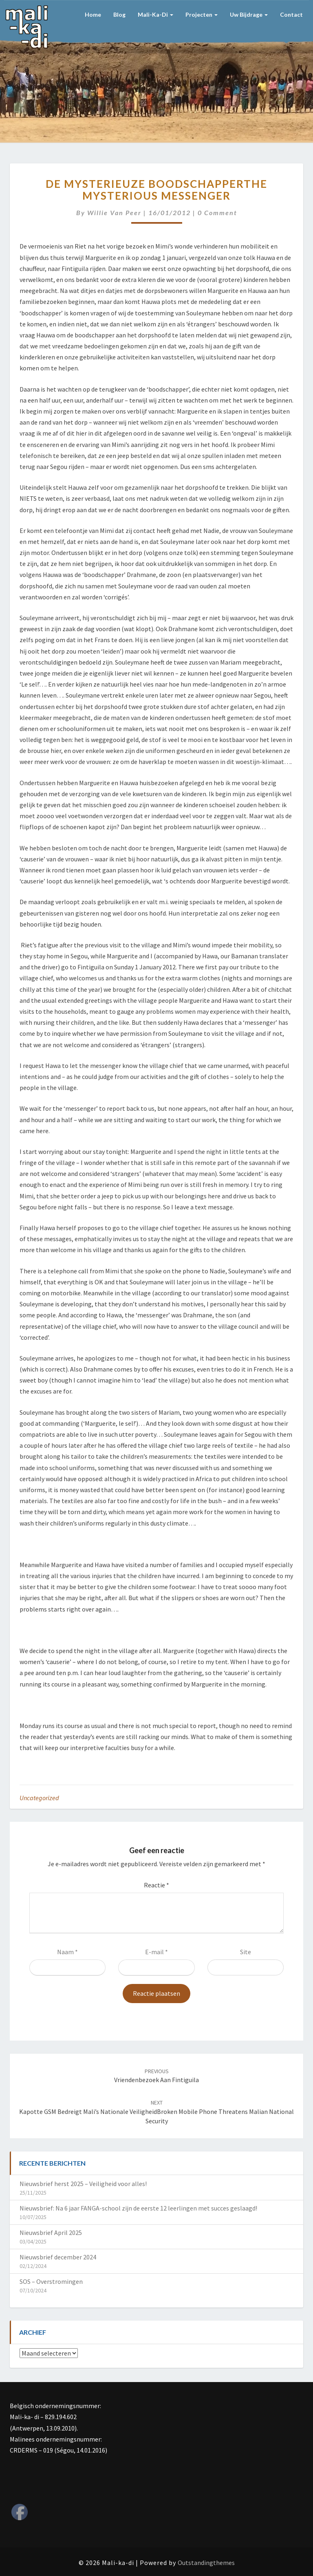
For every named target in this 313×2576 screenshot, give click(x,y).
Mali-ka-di (155, 14)
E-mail (156, 1952)
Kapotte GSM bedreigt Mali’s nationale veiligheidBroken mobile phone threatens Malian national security (156, 2112)
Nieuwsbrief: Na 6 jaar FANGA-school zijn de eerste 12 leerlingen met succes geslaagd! (138, 2208)
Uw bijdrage (249, 14)
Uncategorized (39, 1798)
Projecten (201, 14)
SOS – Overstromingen (51, 2281)
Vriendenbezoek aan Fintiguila (156, 2075)
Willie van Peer (114, 212)
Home (93, 14)
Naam (67, 1952)
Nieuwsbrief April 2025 (51, 2232)
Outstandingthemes (206, 2562)
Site (245, 1952)
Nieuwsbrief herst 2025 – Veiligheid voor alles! (83, 2184)
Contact (291, 14)
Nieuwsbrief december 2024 (58, 2257)
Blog (119, 14)
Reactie (156, 1885)
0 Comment (217, 212)
